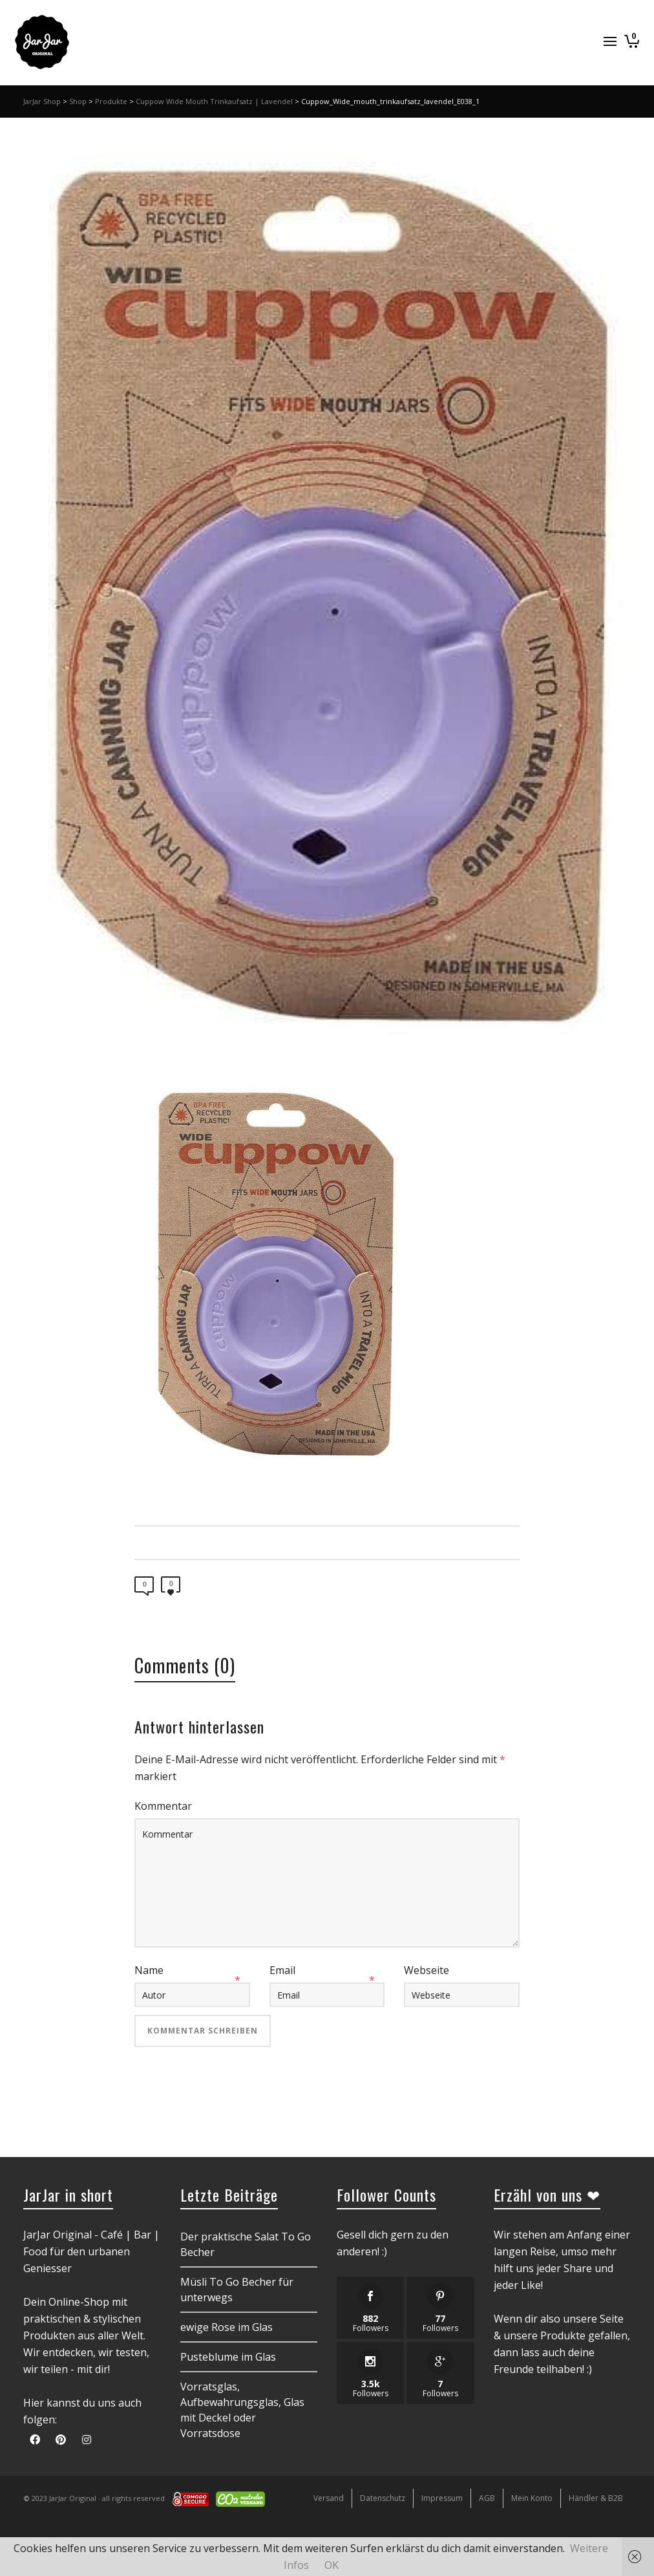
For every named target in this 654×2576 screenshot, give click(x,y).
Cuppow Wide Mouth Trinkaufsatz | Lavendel (214, 101)
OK (331, 2565)
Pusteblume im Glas (228, 2357)
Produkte (111, 101)
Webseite (426, 1970)
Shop (78, 101)
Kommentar (163, 1806)
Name (149, 1970)
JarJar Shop (42, 101)
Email (282, 1970)
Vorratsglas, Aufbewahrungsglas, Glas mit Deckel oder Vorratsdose (242, 2409)
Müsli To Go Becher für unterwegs (236, 2289)
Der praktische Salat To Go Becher (245, 2244)
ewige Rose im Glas (226, 2327)
